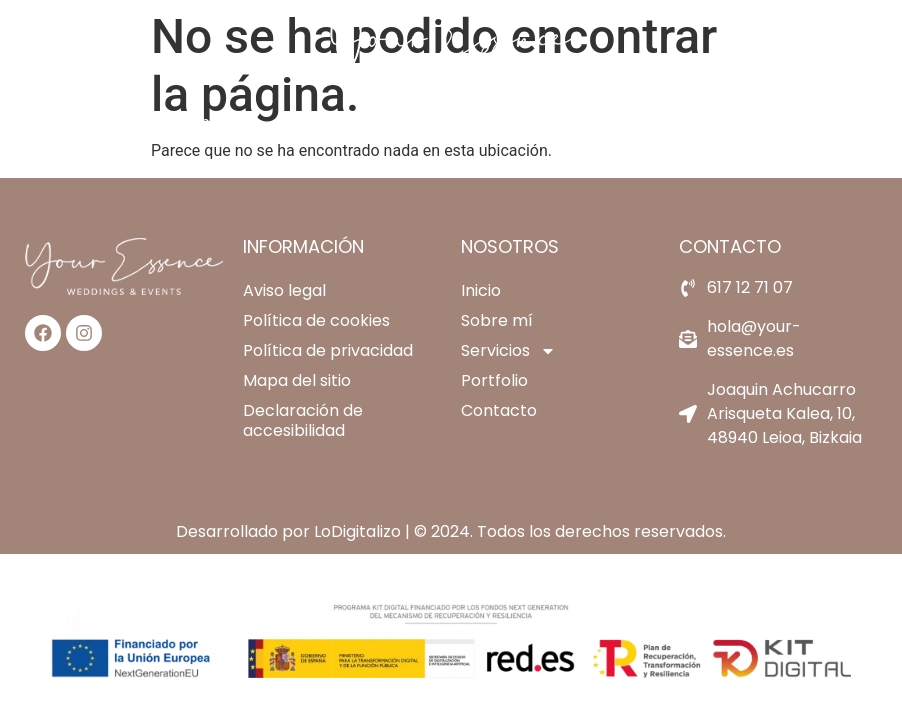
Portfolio (556, 122)
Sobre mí (312, 122)
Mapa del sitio (297, 380)
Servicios (435, 123)
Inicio (216, 122)
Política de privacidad (328, 350)
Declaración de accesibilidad (303, 420)
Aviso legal (284, 290)
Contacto (668, 122)
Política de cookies (316, 320)
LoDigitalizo (357, 531)
